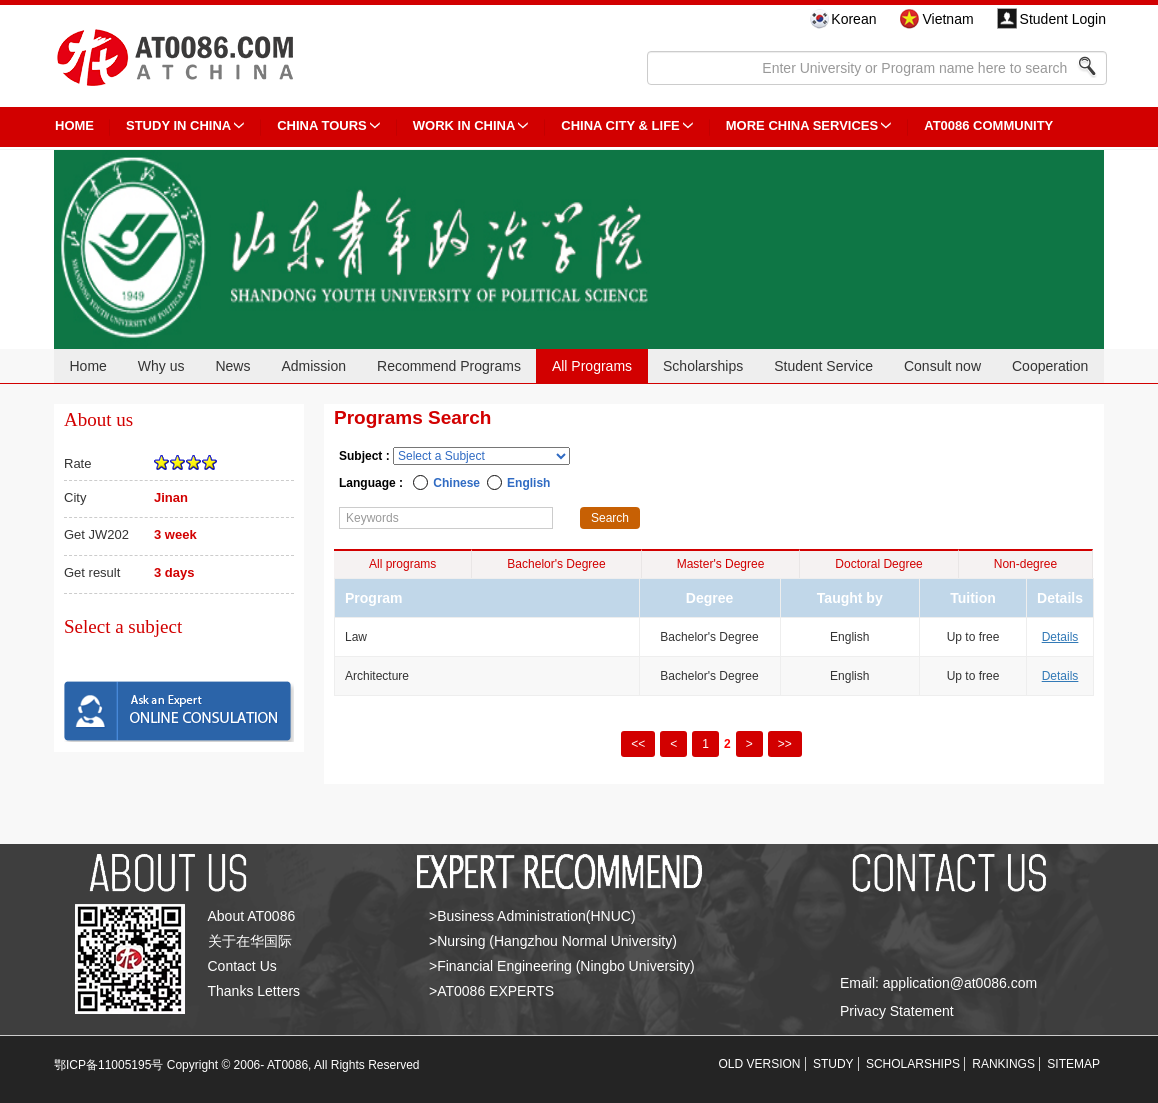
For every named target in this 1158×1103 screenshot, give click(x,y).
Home (87, 366)
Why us (161, 366)
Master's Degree (721, 564)
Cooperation (1050, 366)
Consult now (942, 366)
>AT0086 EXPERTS (491, 991)
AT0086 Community (988, 125)
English (528, 483)
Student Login (1063, 19)
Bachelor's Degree (556, 564)
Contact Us (242, 966)
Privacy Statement (897, 1011)
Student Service (823, 366)
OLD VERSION (760, 1064)
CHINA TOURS (322, 125)
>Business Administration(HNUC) (532, 916)
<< (638, 744)
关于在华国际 (250, 941)
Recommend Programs (449, 366)
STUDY (833, 1064)
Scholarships (703, 366)
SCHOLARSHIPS (913, 1064)
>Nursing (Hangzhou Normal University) (553, 941)
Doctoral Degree (878, 564)
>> (785, 744)
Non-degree (1025, 564)
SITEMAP (1073, 1064)
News (232, 366)
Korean (853, 19)
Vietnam (947, 19)
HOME (74, 125)
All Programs (592, 366)
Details (1060, 637)
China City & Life (620, 125)
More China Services (802, 125)
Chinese (456, 483)
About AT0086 (252, 916)
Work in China (464, 125)
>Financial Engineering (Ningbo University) (562, 966)
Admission (313, 366)
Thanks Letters (254, 991)
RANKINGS (1003, 1064)
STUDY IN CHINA (178, 125)
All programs (402, 564)
